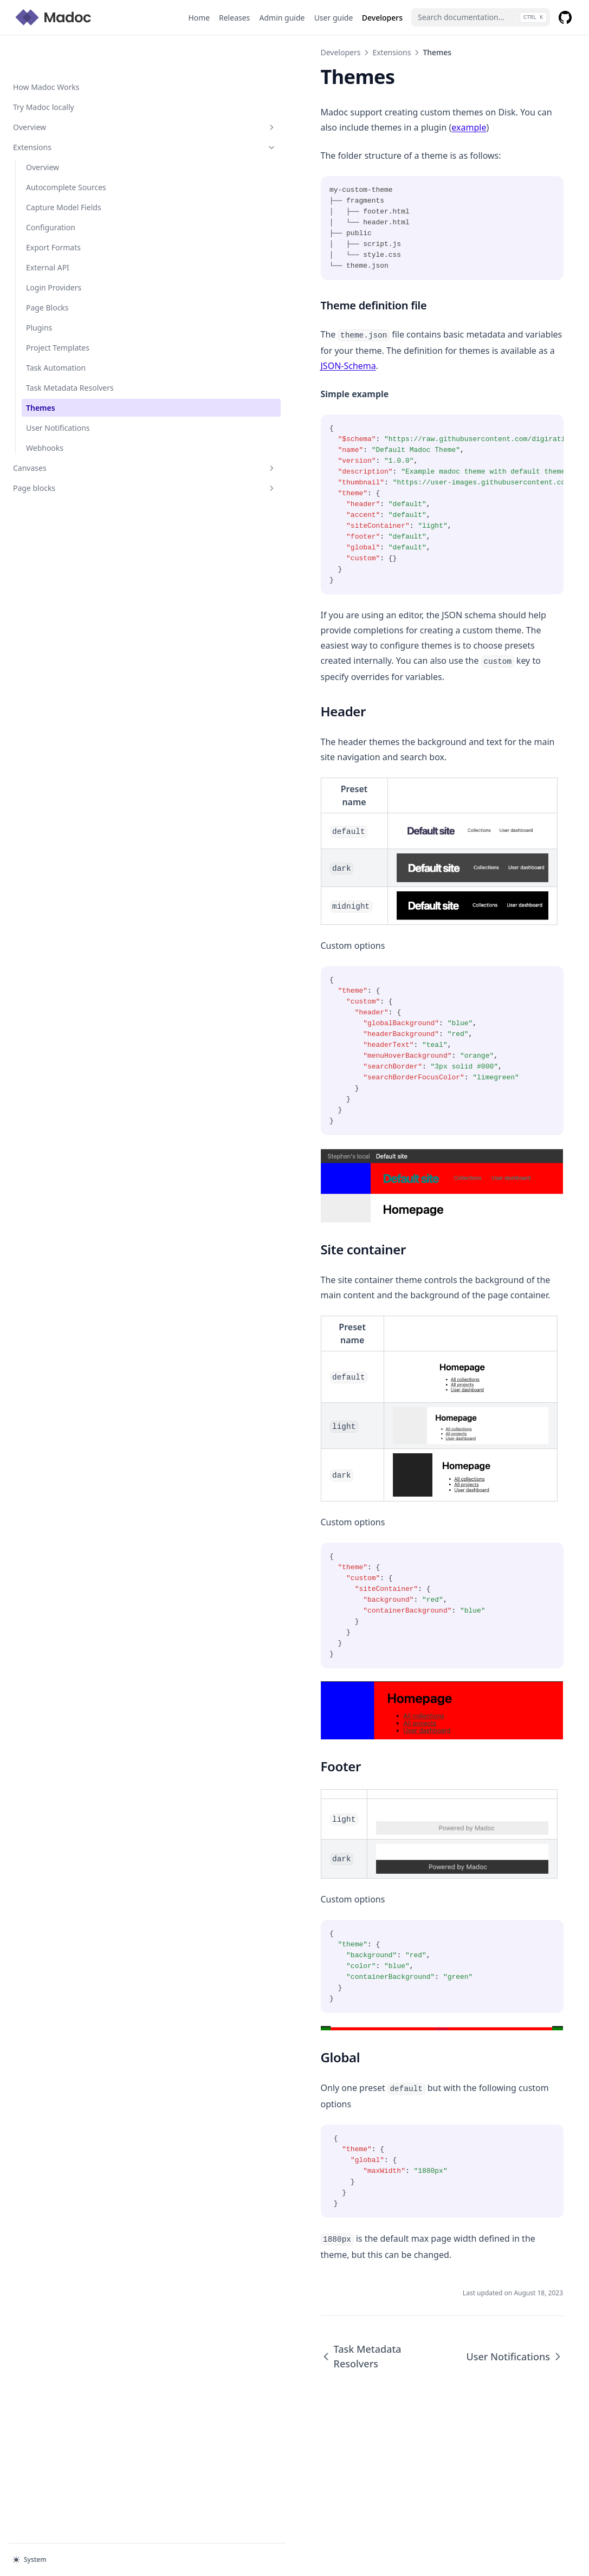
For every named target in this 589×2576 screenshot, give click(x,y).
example (184, 127)
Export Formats (53, 213)
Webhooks (44, 413)
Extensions (66, 112)
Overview (66, 92)
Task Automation (56, 333)
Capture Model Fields (63, 172)
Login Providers (53, 253)
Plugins (39, 293)
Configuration (50, 192)
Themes (40, 373)
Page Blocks (47, 273)
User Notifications (58, 393)
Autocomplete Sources (66, 152)
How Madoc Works (46, 52)
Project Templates (57, 313)
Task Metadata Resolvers (70, 353)
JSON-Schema (290, 351)
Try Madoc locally (43, 72)
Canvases (66, 433)
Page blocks (66, 453)
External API (47, 233)
